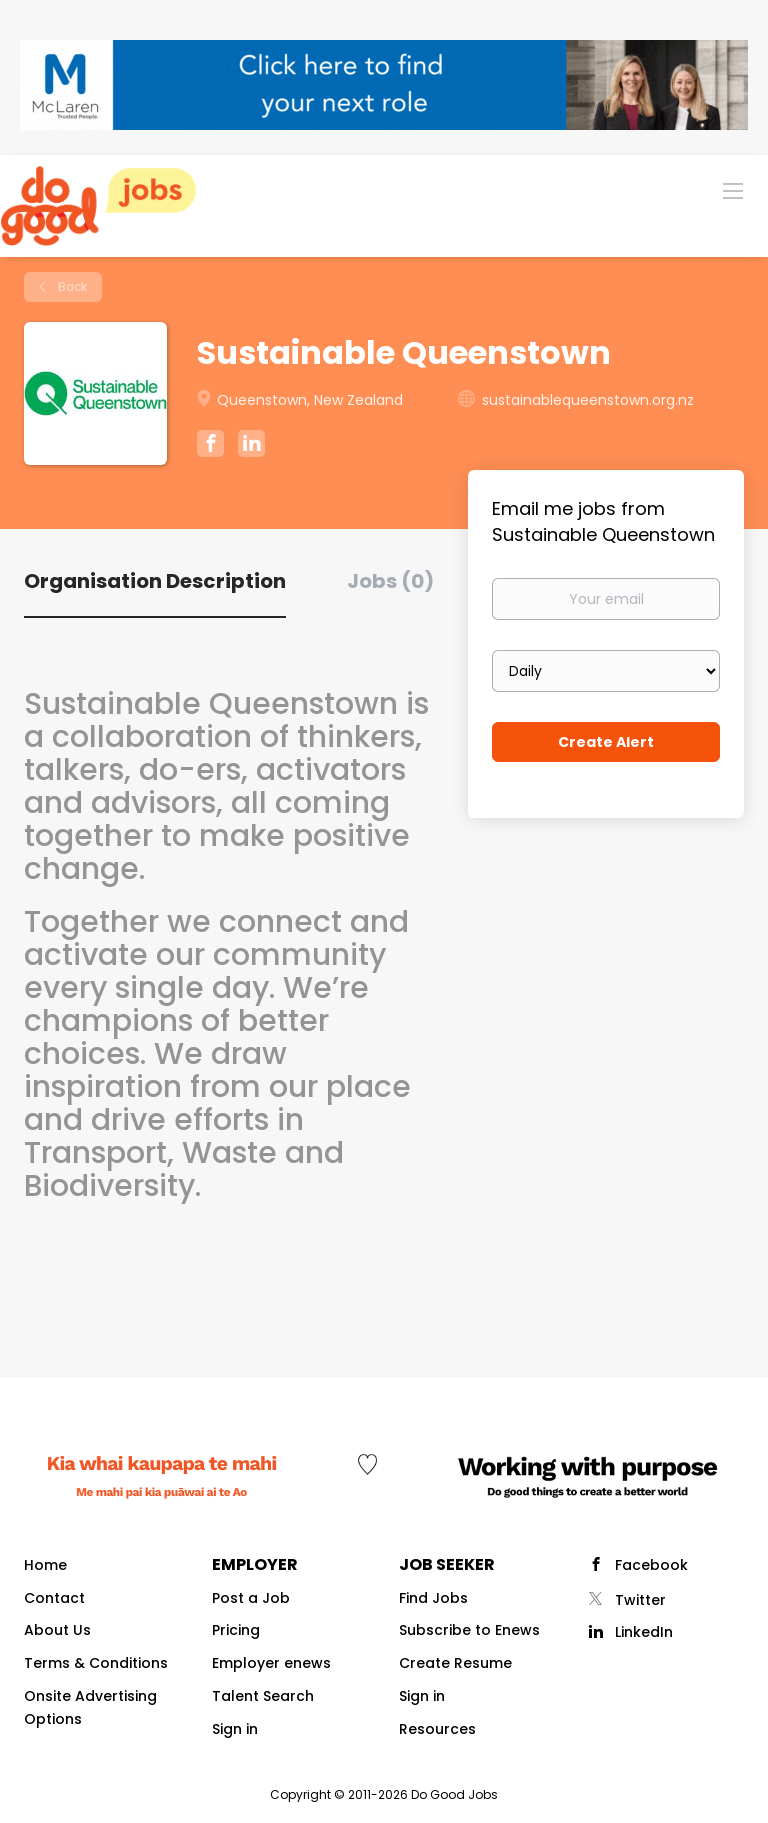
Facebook (651, 1565)
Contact (54, 1598)
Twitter (640, 1600)
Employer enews (271, 1663)
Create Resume (455, 1663)
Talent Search (263, 1696)
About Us (57, 1630)
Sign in (235, 1729)
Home (45, 1565)
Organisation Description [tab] (155, 581)
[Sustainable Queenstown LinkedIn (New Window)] (251, 447)
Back (71, 286)
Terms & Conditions (96, 1663)
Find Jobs (433, 1598)
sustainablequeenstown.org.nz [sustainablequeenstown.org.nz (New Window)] (588, 400)
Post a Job (251, 1598)
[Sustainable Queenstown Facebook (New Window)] (210, 446)
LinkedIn (644, 1632)
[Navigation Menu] (733, 190)
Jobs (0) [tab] (390, 581)
